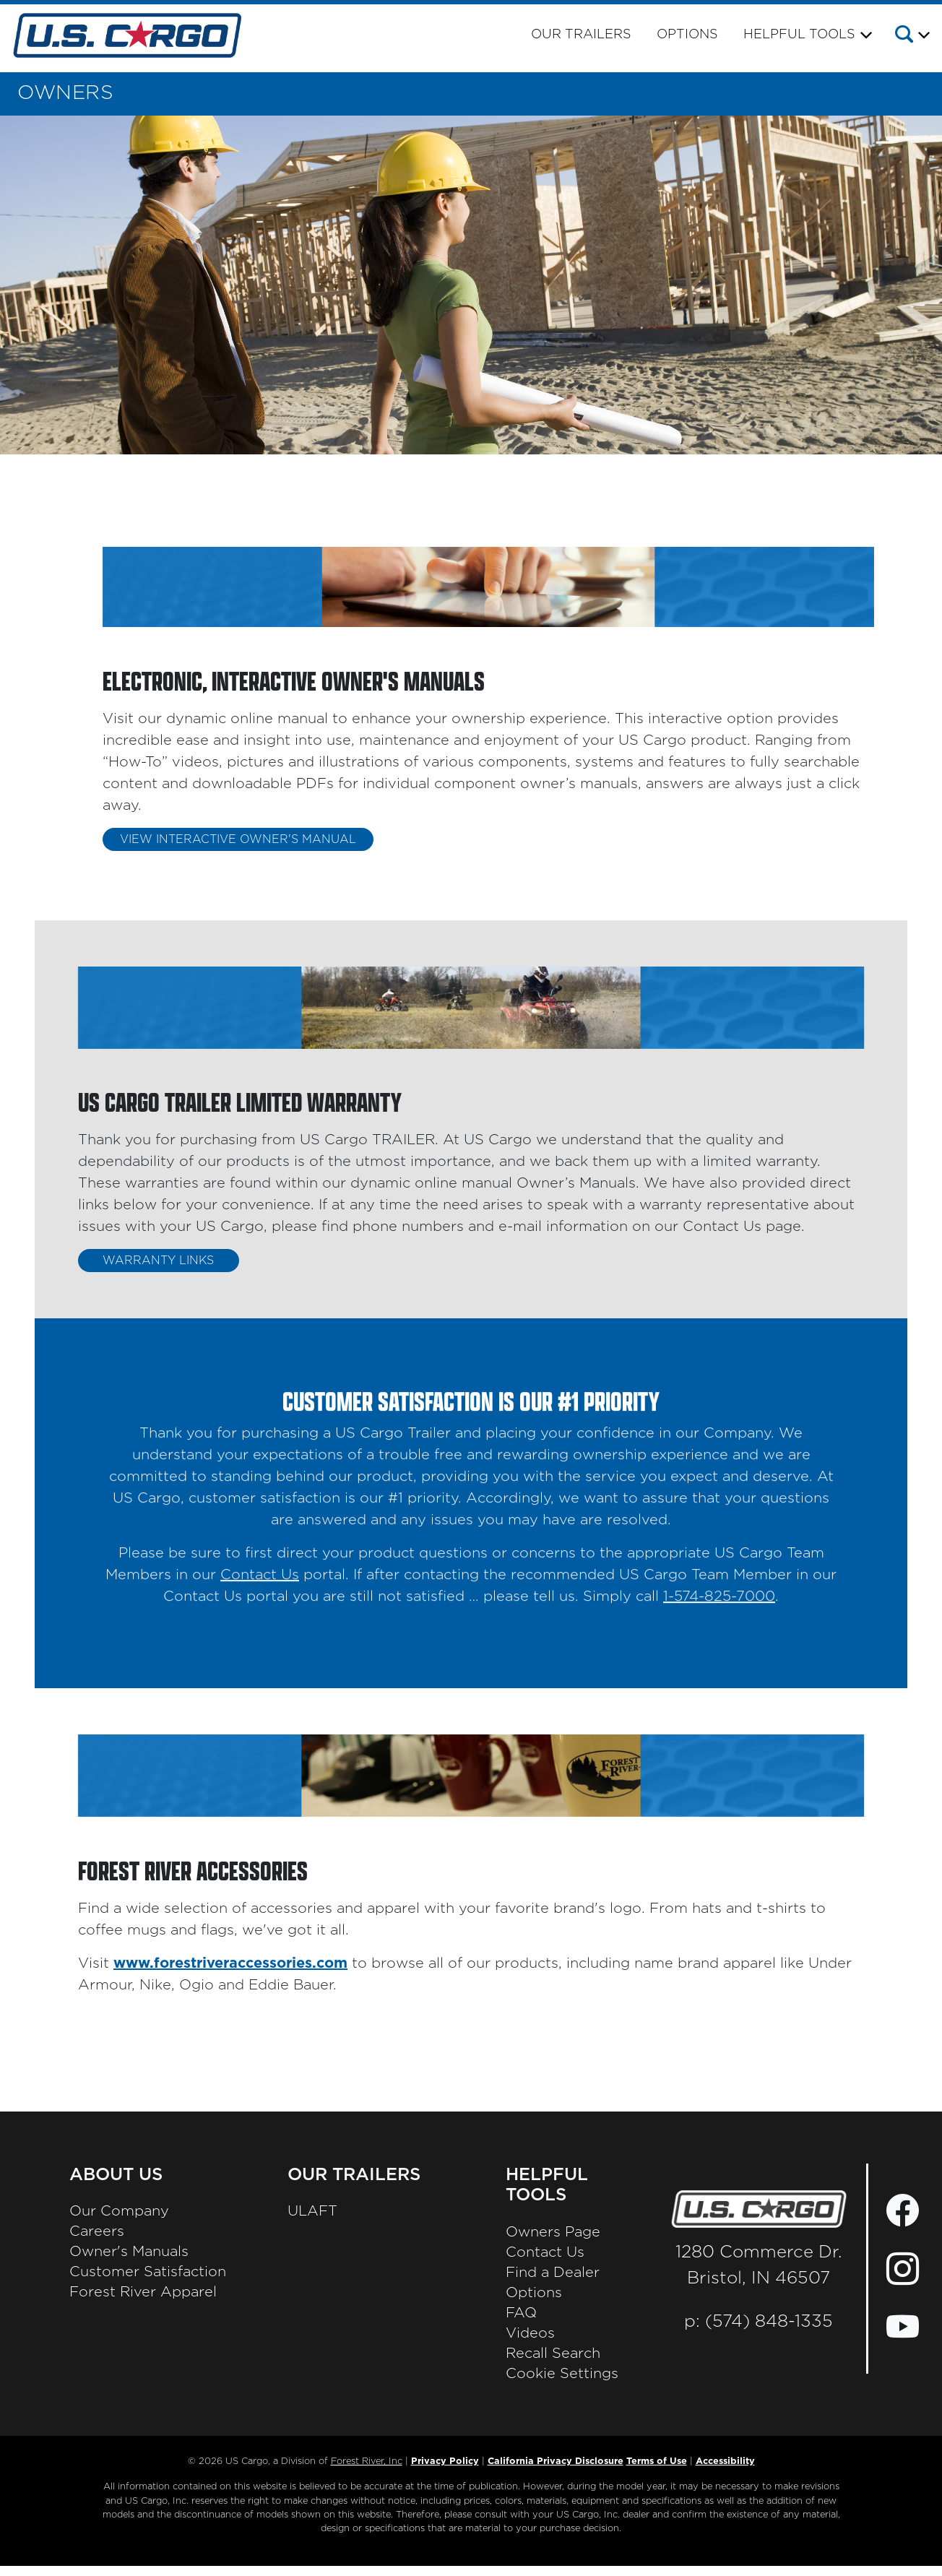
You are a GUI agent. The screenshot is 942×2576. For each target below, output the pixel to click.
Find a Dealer (553, 2272)
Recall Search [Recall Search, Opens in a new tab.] (553, 2353)
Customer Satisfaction (147, 2272)
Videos (530, 2333)
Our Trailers (581, 34)
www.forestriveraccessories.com (230, 1963)
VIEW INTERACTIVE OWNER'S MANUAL (238, 839)
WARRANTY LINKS (158, 1260)
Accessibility (725, 2461)
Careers (96, 2231)
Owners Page (553, 2232)
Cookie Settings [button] (562, 2374)
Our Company (119, 2211)
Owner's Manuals (129, 2251)
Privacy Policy (445, 2461)
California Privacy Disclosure (555, 2461)
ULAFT (312, 2211)
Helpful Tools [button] (799, 34)
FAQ (521, 2313)
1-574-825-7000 (719, 1608)
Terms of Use (656, 2461)
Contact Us (259, 1586)
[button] (911, 37)
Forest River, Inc (366, 2461)
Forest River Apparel (143, 2292)
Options (687, 34)
